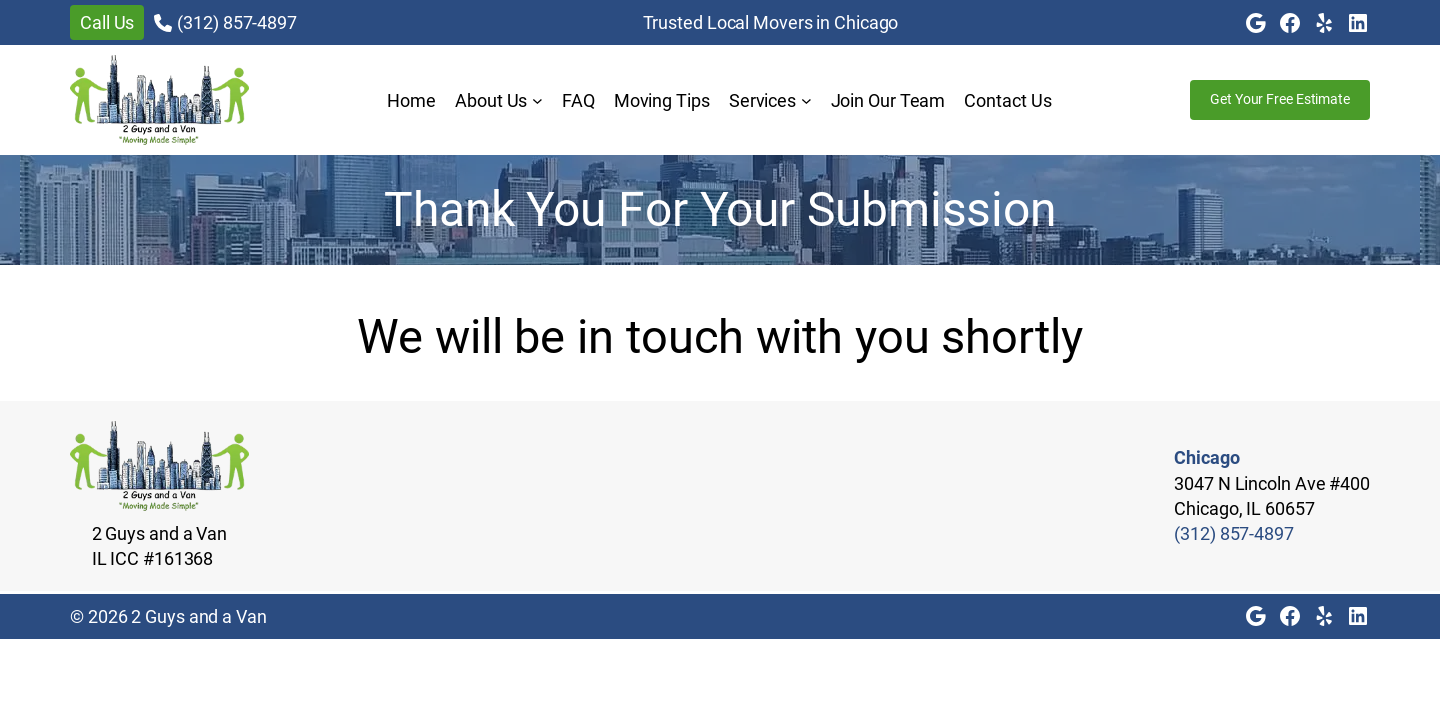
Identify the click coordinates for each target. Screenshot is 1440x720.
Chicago (1206, 457)
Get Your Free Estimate (1280, 99)
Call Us (107, 22)
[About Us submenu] (537, 100)
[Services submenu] (806, 100)
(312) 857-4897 (237, 22)
